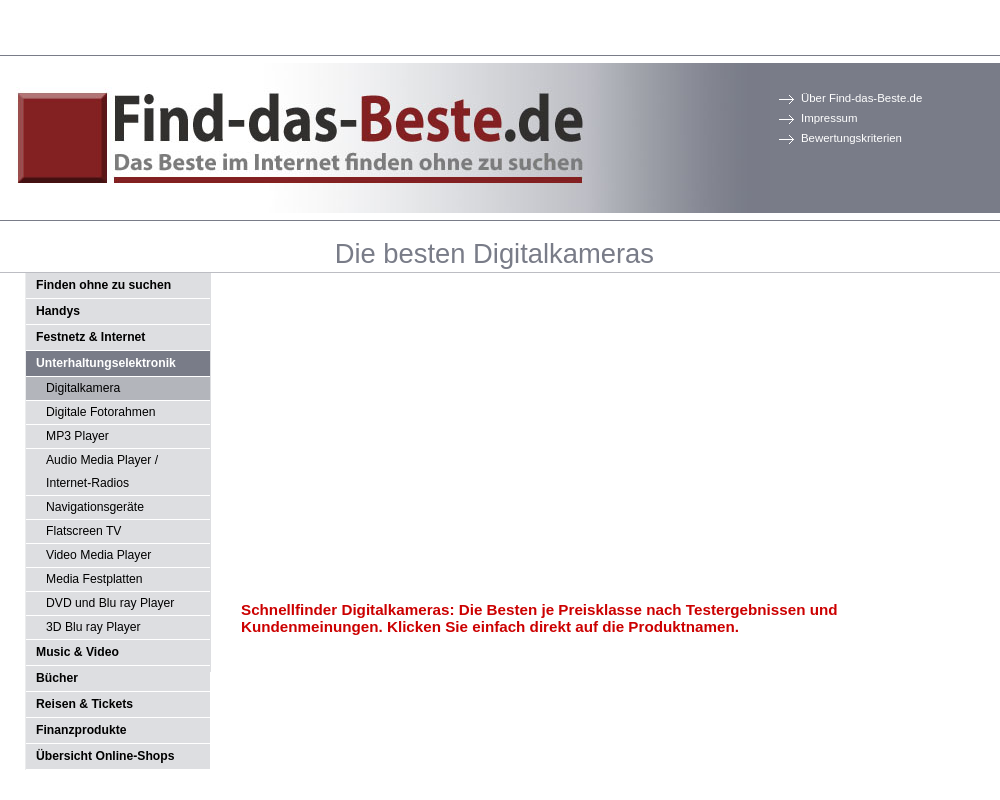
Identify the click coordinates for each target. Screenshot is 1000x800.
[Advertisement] (504, 438)
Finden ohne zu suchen (103, 285)
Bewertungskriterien (851, 138)
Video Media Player (98, 555)
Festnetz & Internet (90, 337)
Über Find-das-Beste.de (861, 98)
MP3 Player (77, 436)
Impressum (829, 118)
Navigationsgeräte (95, 507)
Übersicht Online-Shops (105, 756)
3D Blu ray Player (93, 627)
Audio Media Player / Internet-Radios (102, 471)
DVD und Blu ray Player (110, 603)
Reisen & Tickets (84, 704)
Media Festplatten (94, 579)
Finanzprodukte (81, 730)
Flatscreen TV (83, 531)
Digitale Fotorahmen (100, 412)
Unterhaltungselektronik (106, 363)
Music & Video (77, 652)
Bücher (57, 678)
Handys (58, 311)
